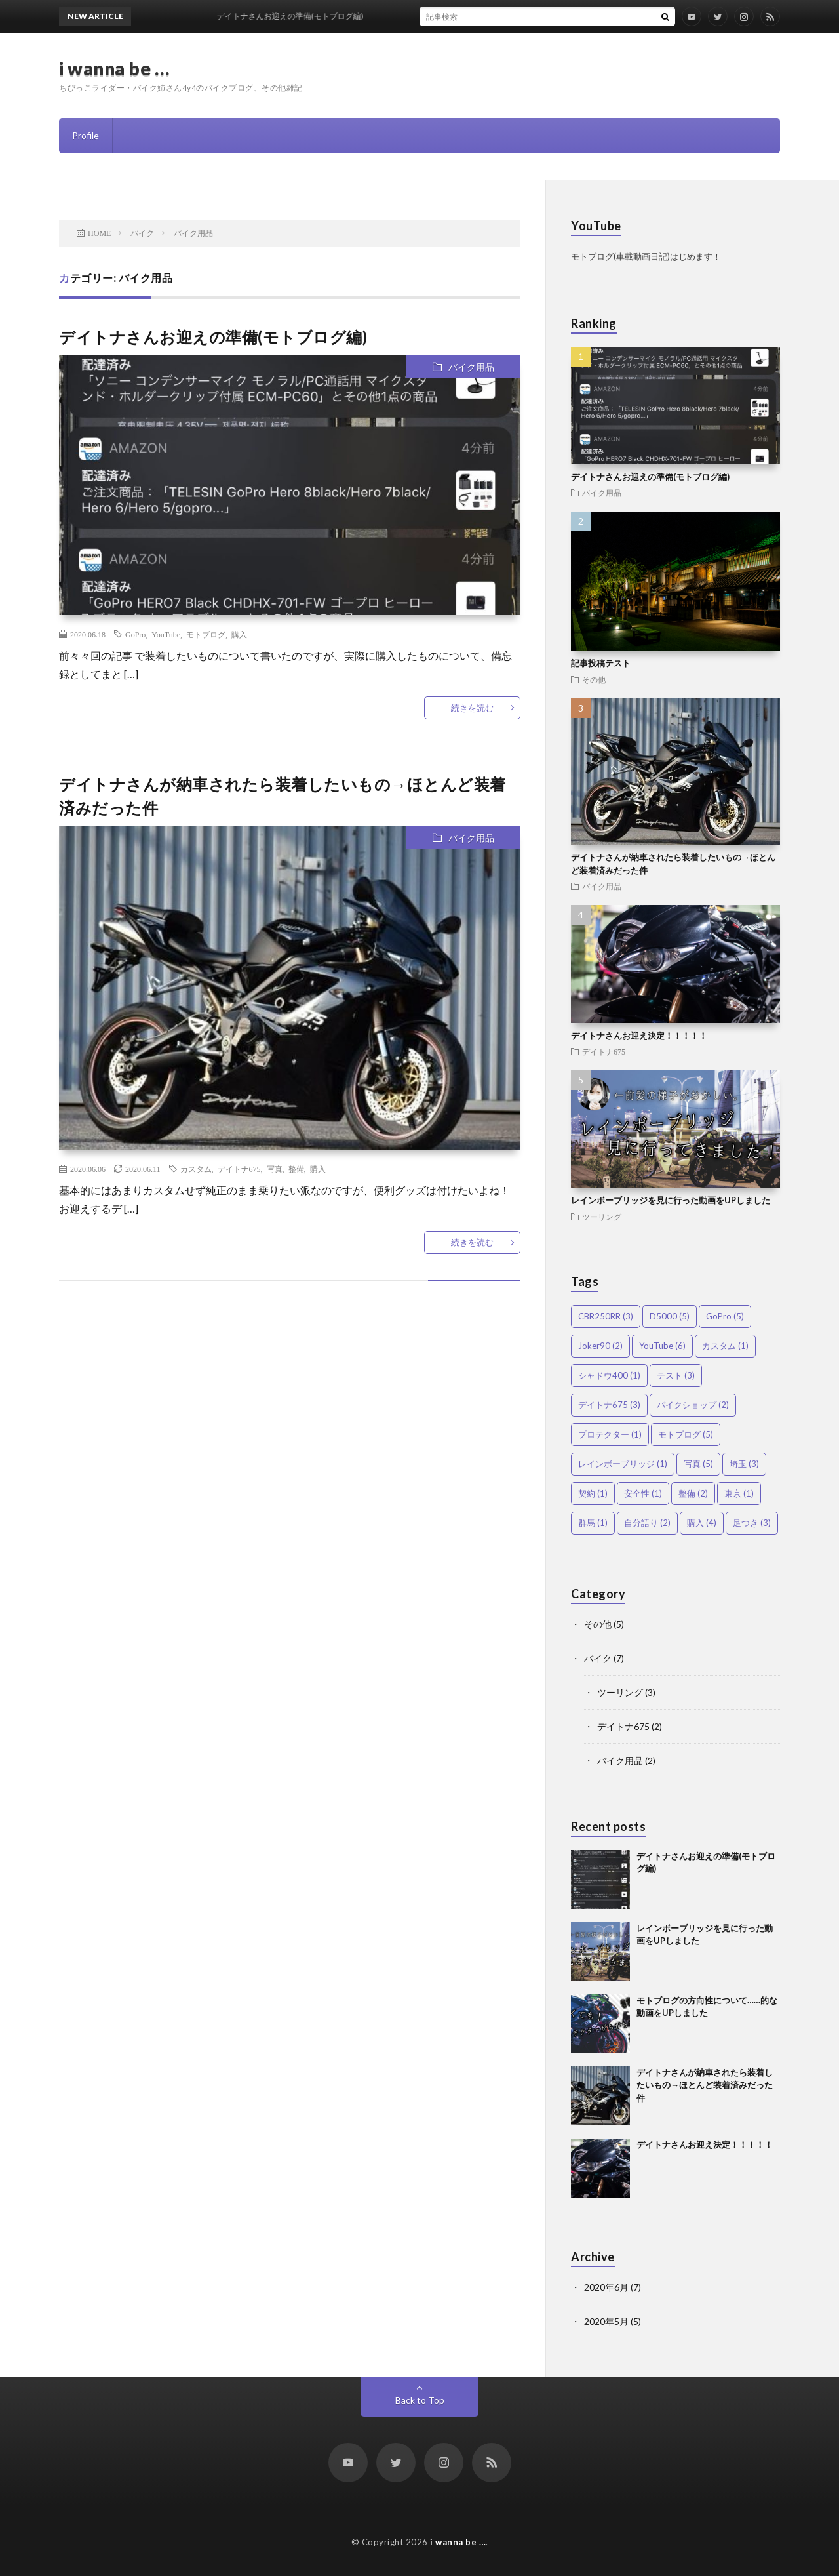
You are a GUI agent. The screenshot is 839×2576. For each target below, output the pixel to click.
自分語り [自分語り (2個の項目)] (647, 1523)
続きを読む (472, 707)
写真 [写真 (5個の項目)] (698, 1464)
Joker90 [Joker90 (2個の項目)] (600, 1345)
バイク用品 (471, 366)
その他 (594, 679)
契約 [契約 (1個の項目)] (593, 1493)
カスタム (196, 1169)
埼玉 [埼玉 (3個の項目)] (744, 1464)
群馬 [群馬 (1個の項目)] (593, 1523)
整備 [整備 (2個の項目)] (693, 1493)
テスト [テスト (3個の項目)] (676, 1375)
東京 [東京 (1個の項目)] (739, 1493)
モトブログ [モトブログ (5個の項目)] (685, 1434)
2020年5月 (606, 2321)
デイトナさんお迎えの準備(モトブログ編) (213, 336)
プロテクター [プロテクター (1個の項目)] (610, 1434)
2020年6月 (606, 2287)
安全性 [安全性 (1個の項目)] (643, 1493)
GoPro (135, 634)
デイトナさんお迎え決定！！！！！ (639, 1035)
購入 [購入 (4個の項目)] (701, 1523)
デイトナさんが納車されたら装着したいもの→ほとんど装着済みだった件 (704, 2085)
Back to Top (419, 2399)
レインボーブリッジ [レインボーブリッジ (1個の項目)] (622, 1464)
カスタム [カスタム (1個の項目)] (725, 1345)
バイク (598, 1658)
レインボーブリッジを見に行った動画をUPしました (670, 1200)
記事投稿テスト (601, 663)
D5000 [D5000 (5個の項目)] (670, 1316)
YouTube (165, 634)
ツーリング (601, 1216)
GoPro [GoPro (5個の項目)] (725, 1316)
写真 (275, 1169)
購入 (239, 634)
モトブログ (205, 634)
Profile (85, 135)
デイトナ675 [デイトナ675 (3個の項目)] (609, 1404)
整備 (296, 1169)
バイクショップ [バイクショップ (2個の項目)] (693, 1404)
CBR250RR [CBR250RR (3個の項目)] (605, 1316)
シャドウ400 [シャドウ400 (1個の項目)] (609, 1375)
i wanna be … (114, 68)
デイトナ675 (239, 1169)
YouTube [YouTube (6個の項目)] (662, 1345)
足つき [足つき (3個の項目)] (752, 1523)
